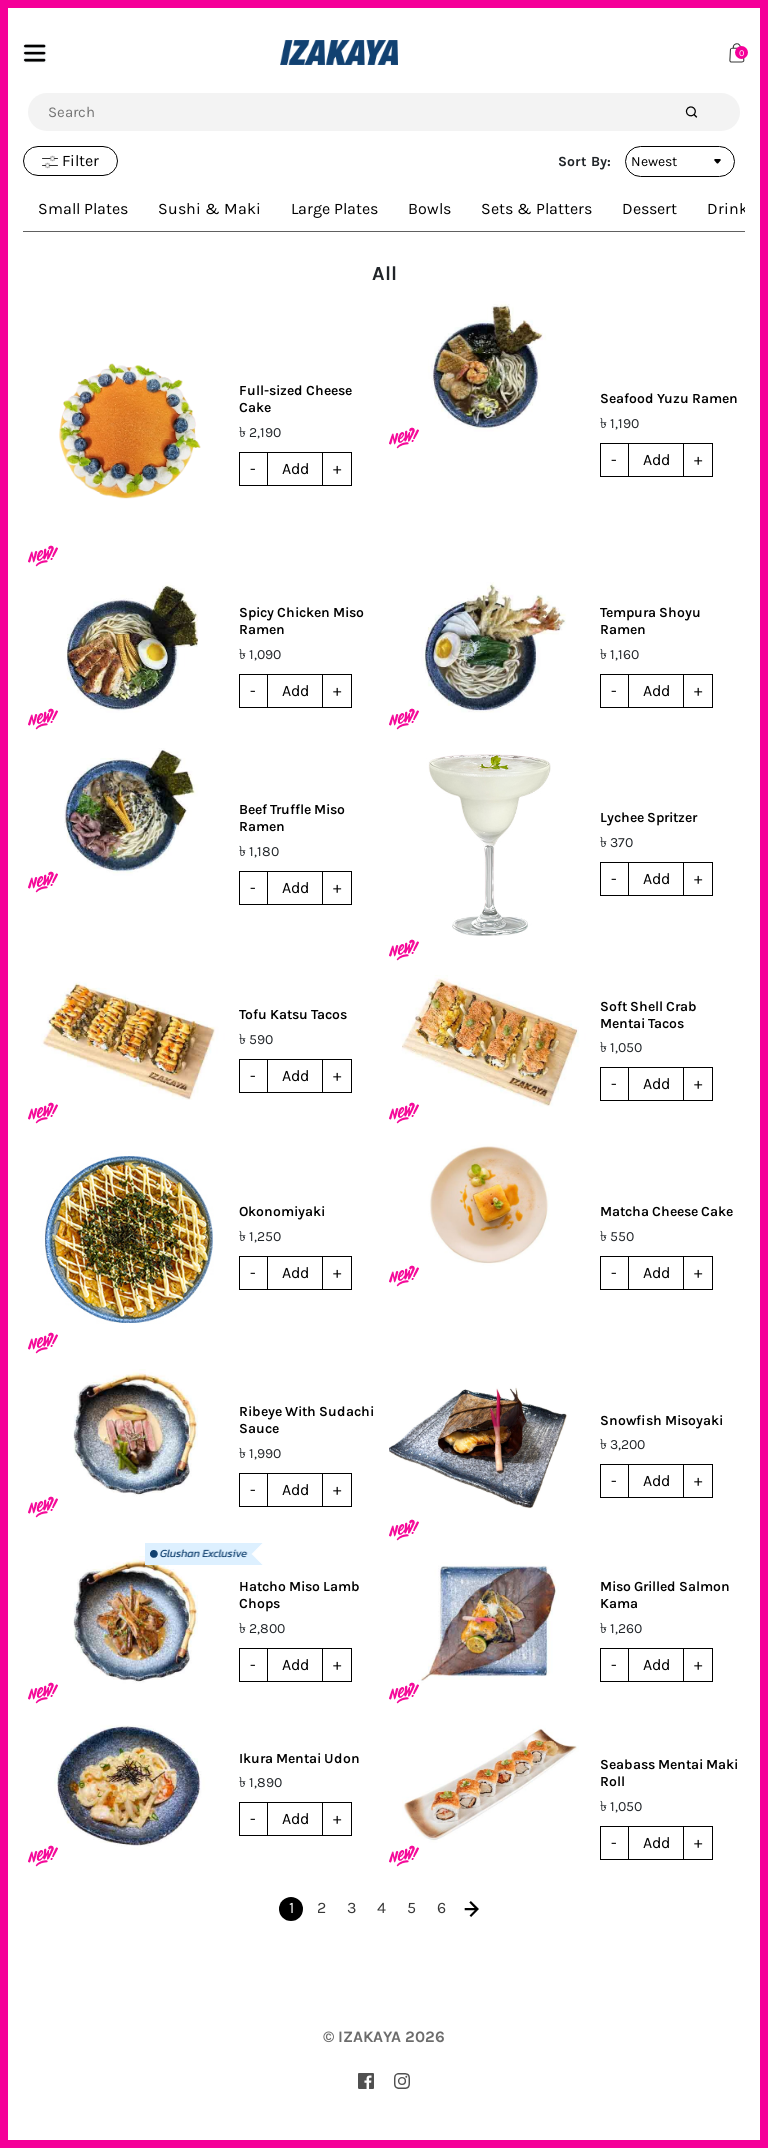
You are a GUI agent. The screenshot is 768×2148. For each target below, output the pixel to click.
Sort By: (584, 161)
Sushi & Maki (209, 208)
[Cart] (737, 51)
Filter (70, 160)
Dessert (649, 208)
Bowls (429, 208)
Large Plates (334, 208)
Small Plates (83, 208)
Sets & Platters (536, 208)
